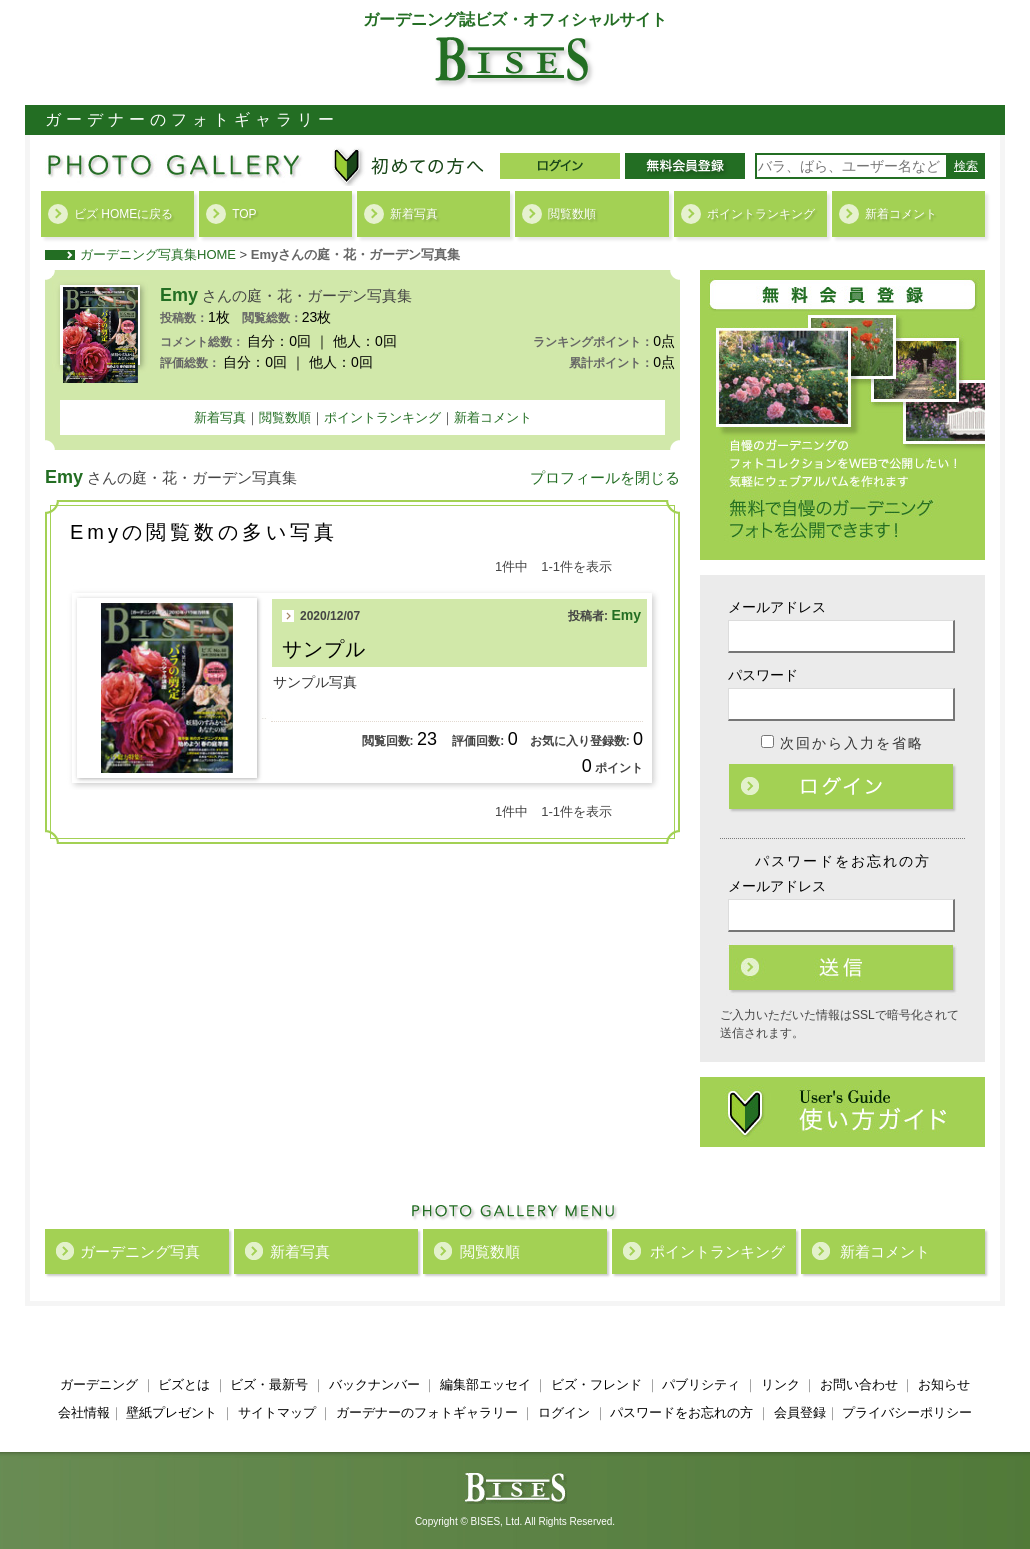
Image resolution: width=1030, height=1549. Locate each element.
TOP (244, 214)
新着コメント (901, 214)
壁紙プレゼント (171, 1412)
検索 (966, 166)
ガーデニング (99, 1384)
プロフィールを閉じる (605, 477)
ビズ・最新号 (269, 1384)
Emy (626, 615)
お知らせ (944, 1384)
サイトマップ (277, 1412)
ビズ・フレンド (596, 1384)
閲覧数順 (572, 214)
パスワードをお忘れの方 (681, 1412)
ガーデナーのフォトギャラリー (427, 1412)
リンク (780, 1384)
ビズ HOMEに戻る (123, 214)
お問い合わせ (859, 1384)
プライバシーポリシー (907, 1412)
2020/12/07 (330, 616)
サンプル (324, 649)
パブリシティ (701, 1384)
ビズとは (184, 1384)
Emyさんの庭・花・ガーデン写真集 (355, 254)
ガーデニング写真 (140, 1251)
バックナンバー (374, 1384)
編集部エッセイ (485, 1384)
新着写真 (414, 214)
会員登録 (800, 1412)
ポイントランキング (761, 214)
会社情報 (84, 1412)
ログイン (843, 788)
